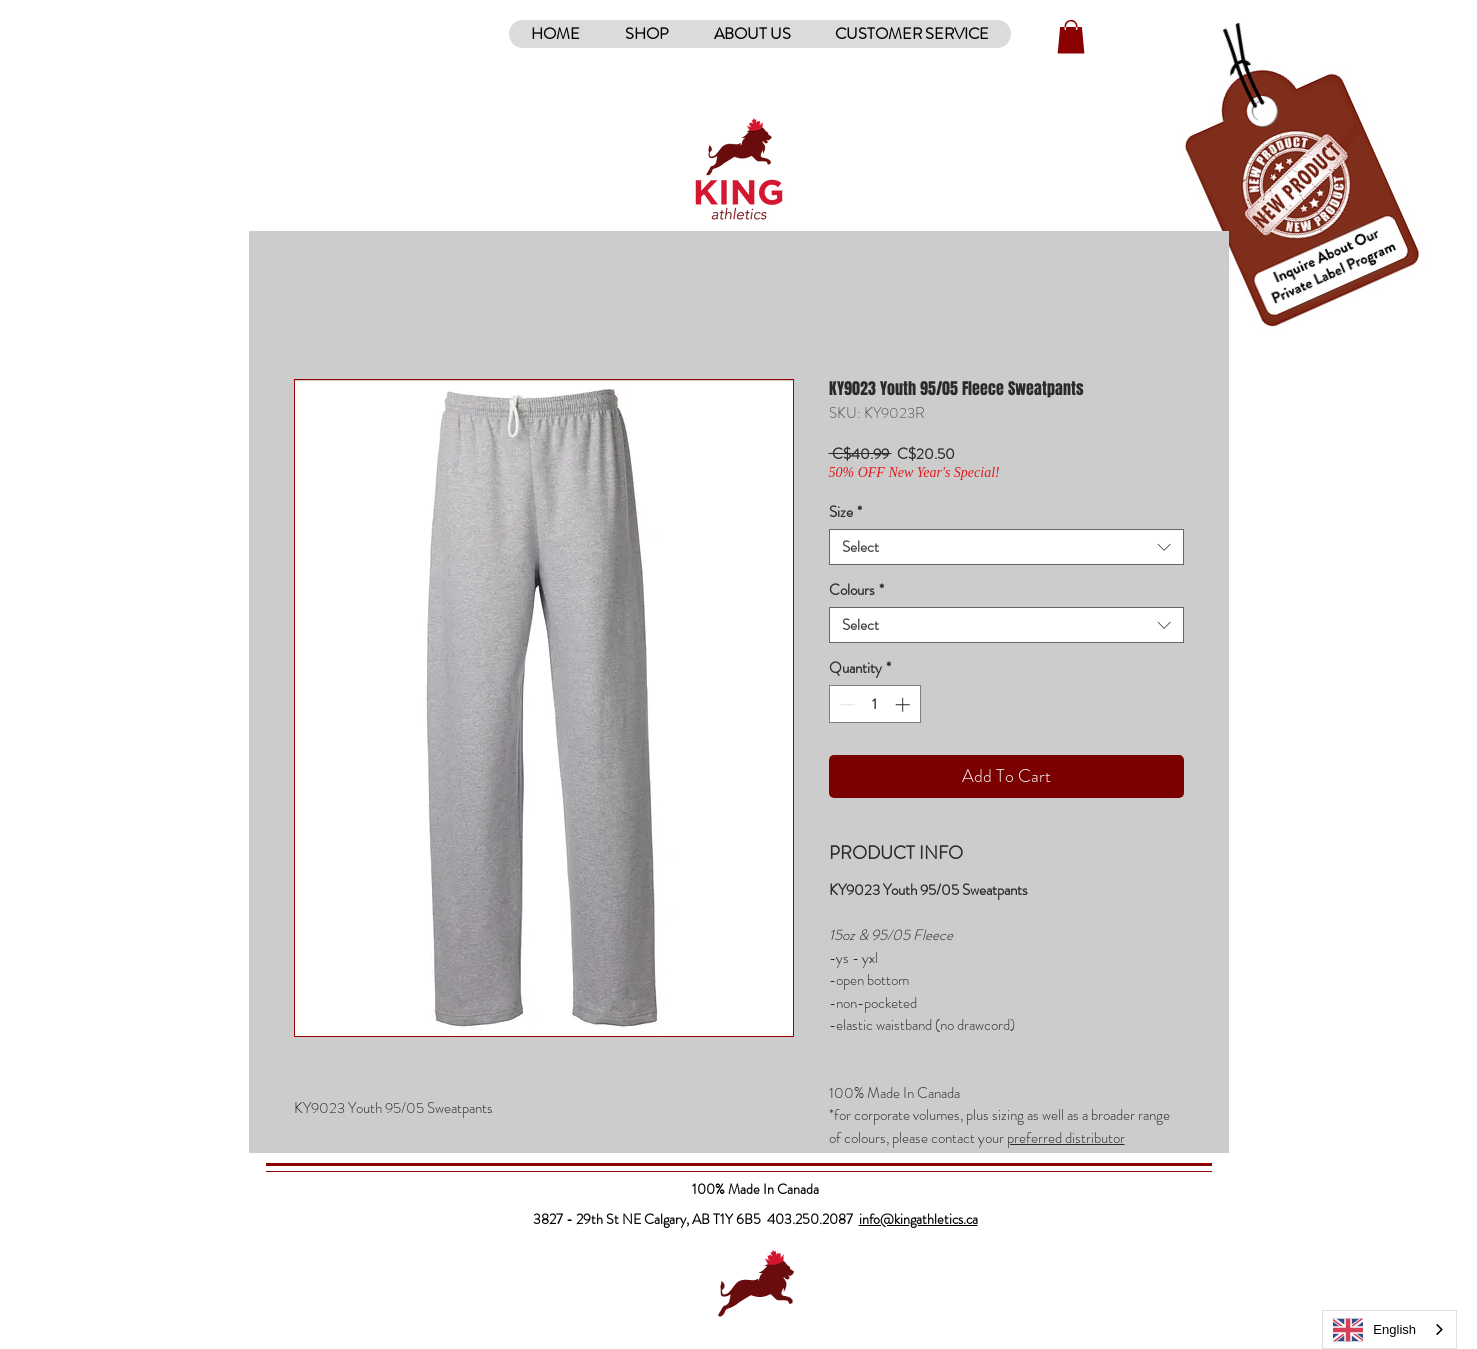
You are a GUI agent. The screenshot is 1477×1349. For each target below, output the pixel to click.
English (1374, 1330)
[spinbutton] (874, 704)
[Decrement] (845, 704)
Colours (856, 590)
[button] (646, 34)
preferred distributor (1066, 1138)
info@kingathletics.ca (918, 1219)
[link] (1071, 36)
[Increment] (904, 704)
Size (845, 512)
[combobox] (1006, 547)
